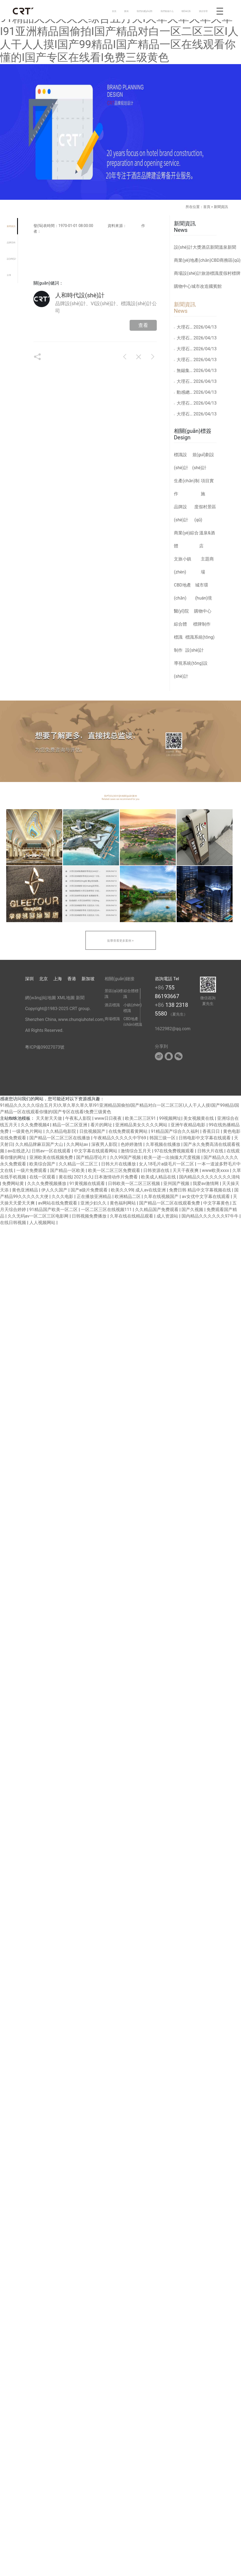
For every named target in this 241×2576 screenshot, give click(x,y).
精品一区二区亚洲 (70, 1124)
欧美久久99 (122, 1190)
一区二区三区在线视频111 (107, 1209)
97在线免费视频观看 (174, 1150)
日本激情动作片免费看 (116, 1177)
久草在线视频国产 (162, 1196)
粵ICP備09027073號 (44, 1047)
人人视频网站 (43, 1222)
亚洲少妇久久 (94, 1203)
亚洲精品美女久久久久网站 (141, 1124)
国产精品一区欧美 (68, 1170)
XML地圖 (66, 997)
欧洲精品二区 (128, 1196)
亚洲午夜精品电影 (188, 1124)
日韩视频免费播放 (90, 1216)
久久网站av (77, 1144)
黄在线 (65, 1177)
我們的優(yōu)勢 (145, 11)
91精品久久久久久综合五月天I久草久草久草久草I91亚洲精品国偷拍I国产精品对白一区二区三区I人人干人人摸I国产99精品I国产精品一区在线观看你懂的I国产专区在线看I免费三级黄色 (119, 38)
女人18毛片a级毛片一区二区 (167, 1163)
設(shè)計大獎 (187, 247)
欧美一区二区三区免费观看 (114, 1170)
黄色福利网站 (123, 1203)
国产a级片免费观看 (90, 1190)
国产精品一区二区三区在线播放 (60, 1137)
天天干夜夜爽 (186, 1170)
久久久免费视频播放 (47, 1183)
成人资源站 (168, 1216)
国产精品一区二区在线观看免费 (170, 1203)
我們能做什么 (167, 11)
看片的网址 (101, 1124)
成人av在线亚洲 (151, 1190)
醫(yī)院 (181, 611)
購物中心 (182, 286)
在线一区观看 (43, 1177)
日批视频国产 (93, 1131)
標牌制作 (202, 624)
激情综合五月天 (136, 1150)
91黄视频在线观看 (88, 1183)
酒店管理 (203, 11)
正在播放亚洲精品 (94, 1196)
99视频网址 (170, 1118)
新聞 (80, 997)
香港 (71, 978)
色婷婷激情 (132, 1144)
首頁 (114, 11)
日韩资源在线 (156, 1170)
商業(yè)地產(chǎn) (192, 260)
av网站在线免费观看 (58, 1203)
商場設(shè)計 (187, 273)
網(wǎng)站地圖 (40, 997)
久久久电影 (63, 1196)
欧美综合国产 (43, 1163)
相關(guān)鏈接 (119, 978)
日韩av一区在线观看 (52, 1150)
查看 (143, 325)
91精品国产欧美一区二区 (54, 1209)
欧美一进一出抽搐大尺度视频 (172, 1157)
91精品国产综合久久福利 (175, 1131)
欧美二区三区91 (141, 1118)
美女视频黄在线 (199, 1118)
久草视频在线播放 (163, 1144)
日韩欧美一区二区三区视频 (134, 1183)
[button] (18, 1288)
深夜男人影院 (104, 1144)
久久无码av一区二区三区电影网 (39, 1216)
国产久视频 (192, 1209)
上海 (57, 978)
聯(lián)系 (186, 11)
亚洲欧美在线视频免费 (51, 1157)
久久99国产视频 (126, 1157)
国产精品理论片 (92, 1157)
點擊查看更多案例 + (120, 940)
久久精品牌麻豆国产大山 (39, 1144)
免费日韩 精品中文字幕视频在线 (200, 1190)
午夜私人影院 (78, 1118)
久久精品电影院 (61, 1131)
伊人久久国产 (54, 1190)
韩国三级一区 (163, 1137)
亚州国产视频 (176, 1183)
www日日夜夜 (109, 1118)
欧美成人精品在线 (159, 1177)
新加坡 (88, 978)
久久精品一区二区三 (79, 1163)
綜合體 (180, 624)
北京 (43, 978)
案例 (126, 11)
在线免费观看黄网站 (128, 1131)
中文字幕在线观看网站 (96, 1150)
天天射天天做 (49, 1118)
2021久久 (83, 1177)
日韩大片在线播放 (119, 1163)
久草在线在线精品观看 (132, 1216)
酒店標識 (112, 1005)
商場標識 (112, 1019)
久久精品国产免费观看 (157, 1209)
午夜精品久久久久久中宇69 (120, 1137)
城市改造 (200, 286)
